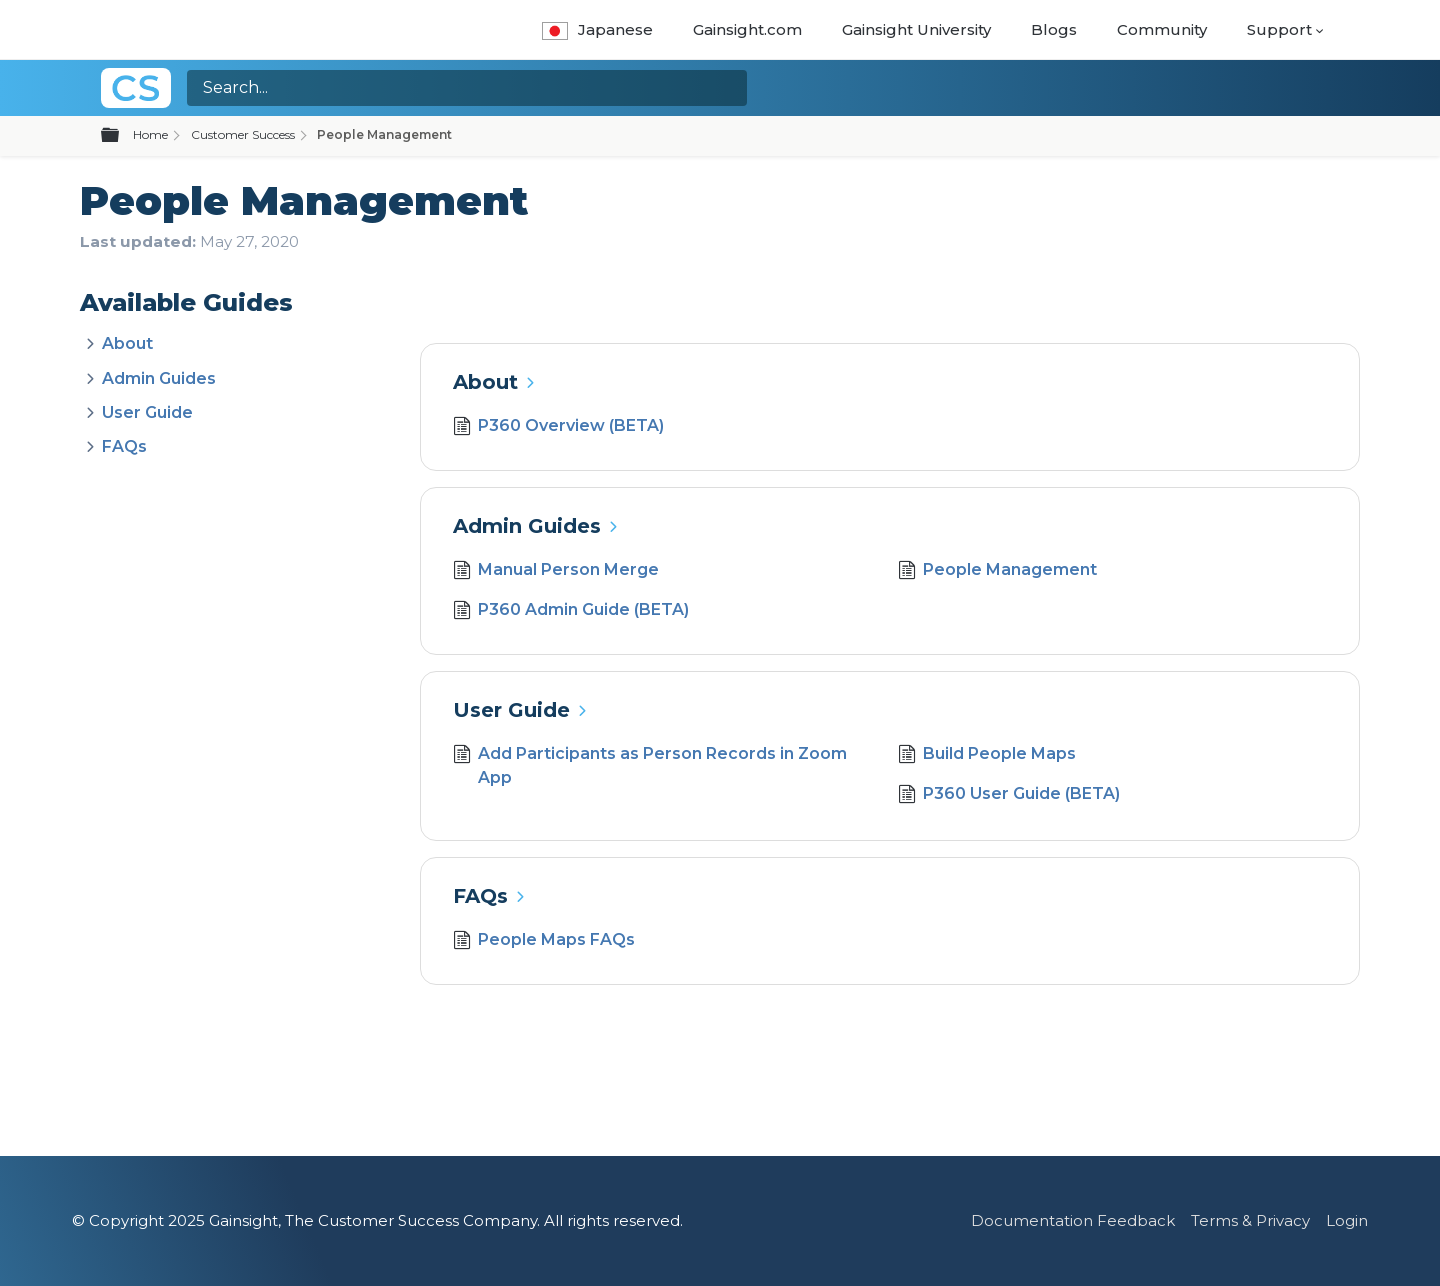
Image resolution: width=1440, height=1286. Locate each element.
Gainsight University (916, 29)
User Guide (147, 412)
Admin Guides (159, 378)
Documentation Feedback (1073, 1220)
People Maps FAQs (544, 942)
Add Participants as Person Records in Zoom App (650, 766)
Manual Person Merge (556, 572)
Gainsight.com (747, 29)
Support (1279, 29)
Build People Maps (987, 756)
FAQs (124, 446)
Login (1347, 1220)
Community (1162, 29)
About (127, 343)
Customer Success (243, 134)
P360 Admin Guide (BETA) (571, 612)
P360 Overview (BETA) (558, 428)
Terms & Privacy (1250, 1220)
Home (150, 134)
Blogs (1054, 29)
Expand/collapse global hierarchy (122, 136)
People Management (997, 572)
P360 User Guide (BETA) (1009, 796)
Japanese (597, 29)
